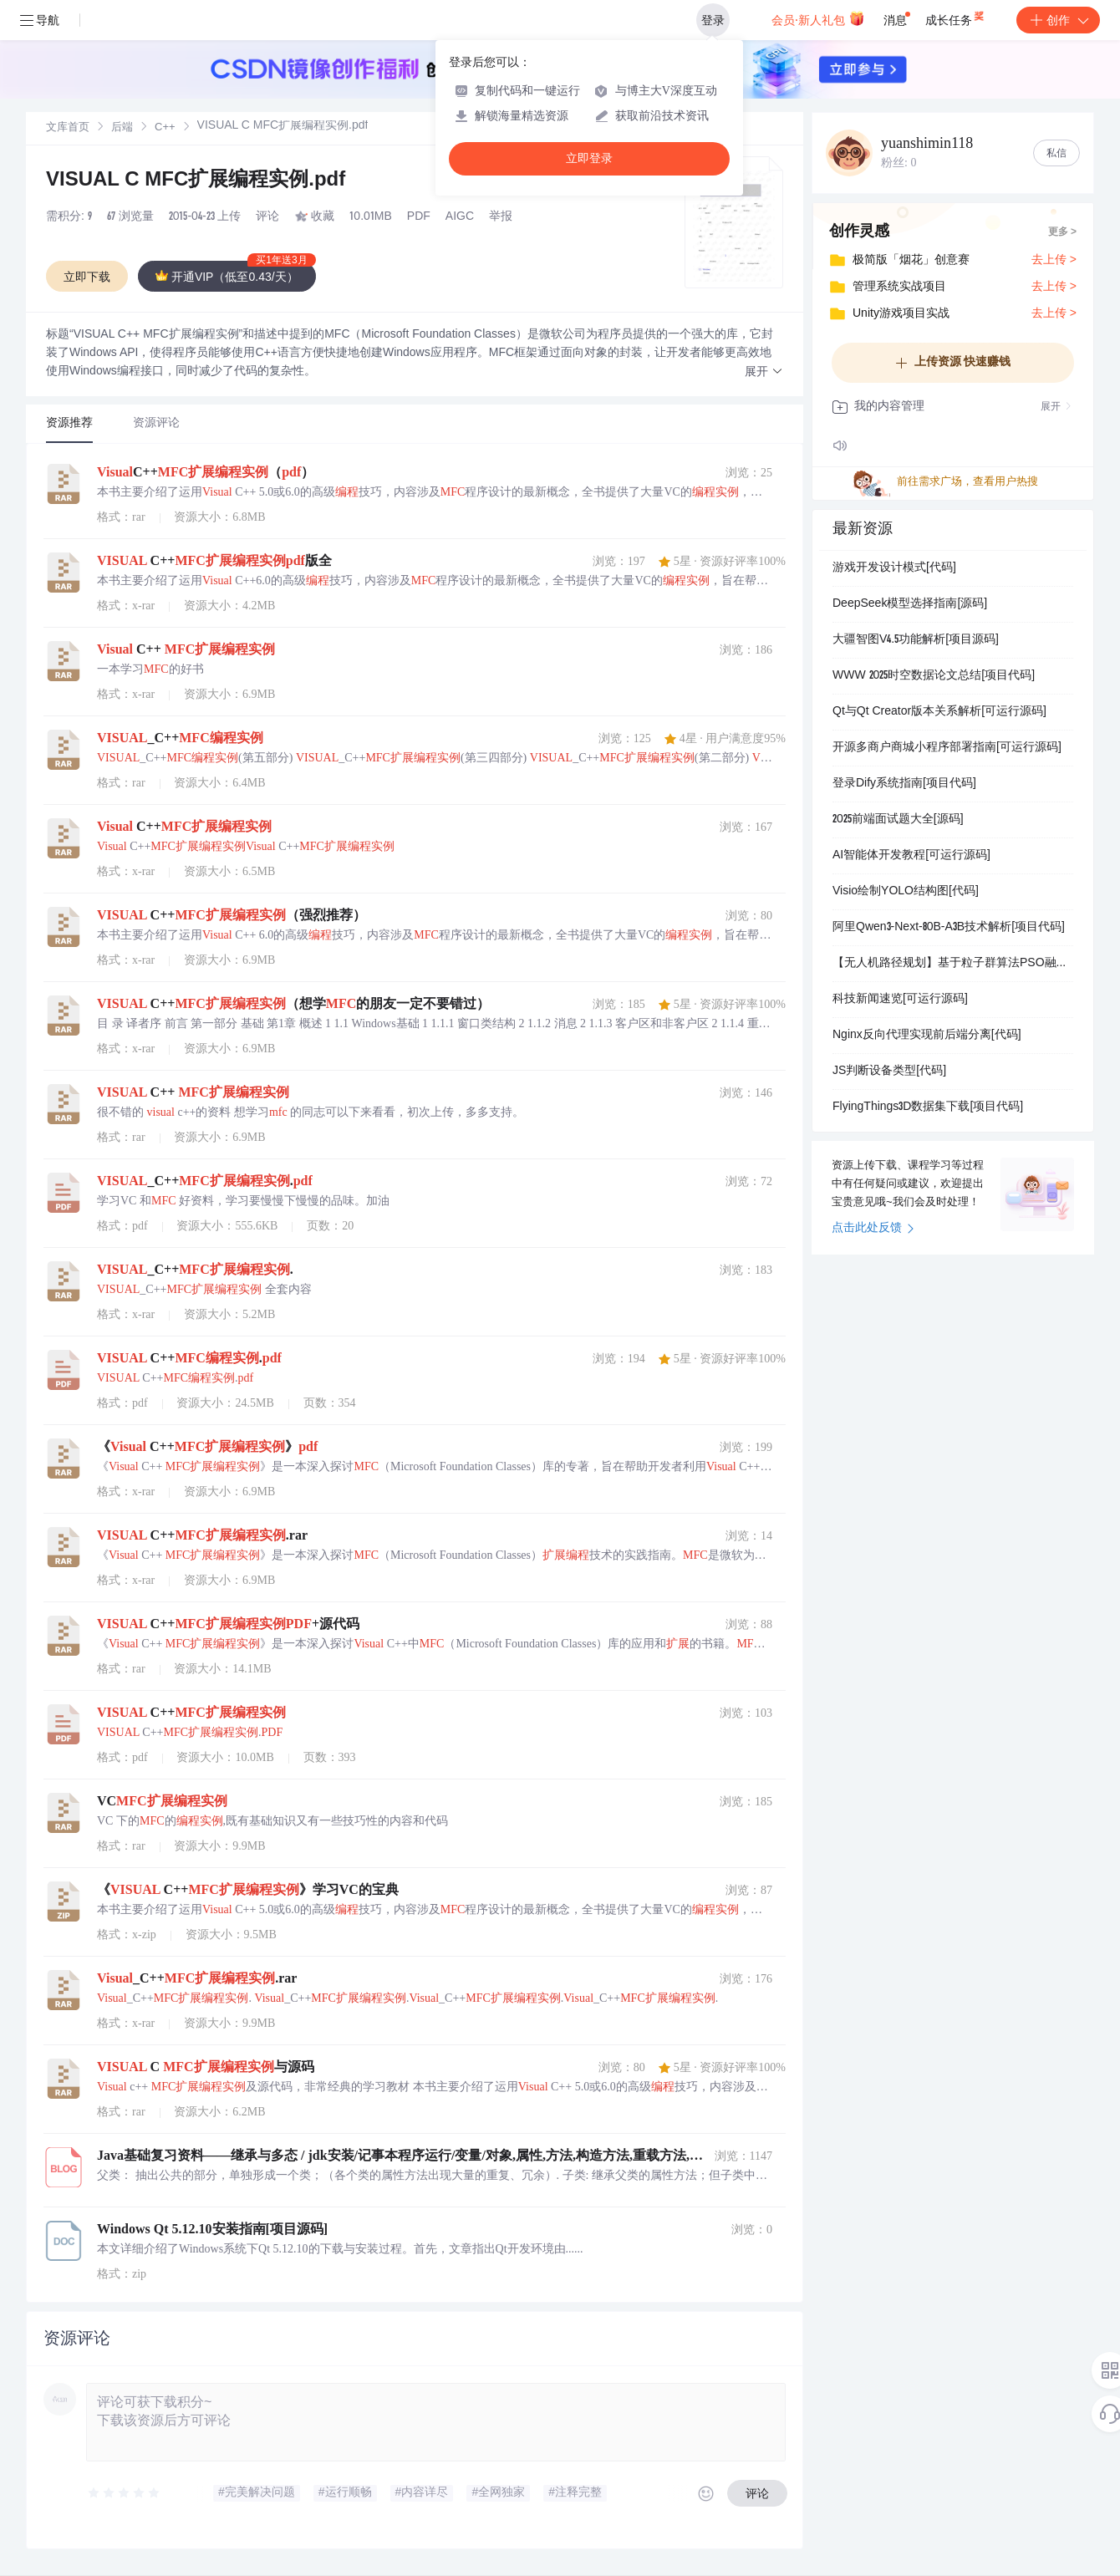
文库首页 (67, 128)
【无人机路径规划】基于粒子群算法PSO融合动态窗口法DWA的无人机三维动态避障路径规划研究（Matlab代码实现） (952, 964)
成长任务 (955, 16)
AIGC (459, 217)
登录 (713, 20)
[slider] (124, 2493)
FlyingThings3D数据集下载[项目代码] (927, 1107)
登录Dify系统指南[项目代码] (904, 784)
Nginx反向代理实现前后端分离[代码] (926, 1035)
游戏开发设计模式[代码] (894, 568)
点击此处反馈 (873, 1229)
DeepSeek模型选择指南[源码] (909, 604)
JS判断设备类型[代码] (889, 1071)
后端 (122, 128)
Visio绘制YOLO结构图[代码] (905, 892)
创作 (1058, 20)
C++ (165, 128)
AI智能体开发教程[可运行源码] (911, 856)
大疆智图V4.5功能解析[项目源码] (915, 640)
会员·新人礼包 (817, 18)
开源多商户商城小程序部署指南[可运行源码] (946, 748)
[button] (764, 372)
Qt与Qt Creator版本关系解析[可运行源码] (939, 712)
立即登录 (589, 158)
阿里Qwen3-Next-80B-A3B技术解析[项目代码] (948, 928)
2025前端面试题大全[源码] (898, 820)
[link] (67, 128)
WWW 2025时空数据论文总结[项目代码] (933, 676)
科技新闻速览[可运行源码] (900, 999)
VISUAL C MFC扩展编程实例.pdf (195, 181)
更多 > (1062, 232)
